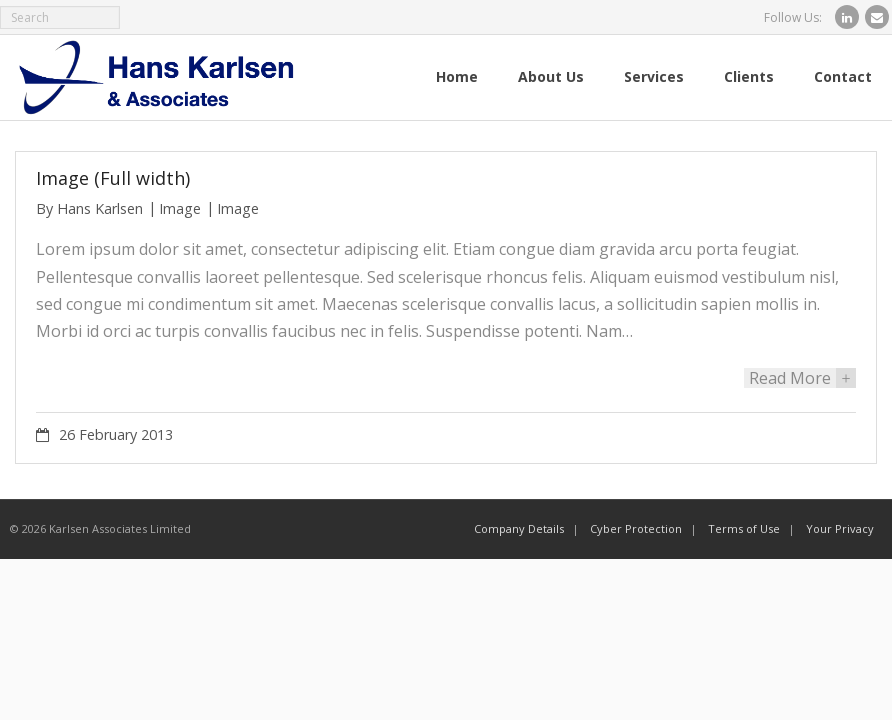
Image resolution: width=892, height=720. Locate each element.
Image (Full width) (113, 178)
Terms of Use (744, 528)
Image (180, 208)
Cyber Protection (636, 528)
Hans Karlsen (100, 208)
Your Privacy (840, 528)
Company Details (519, 528)
